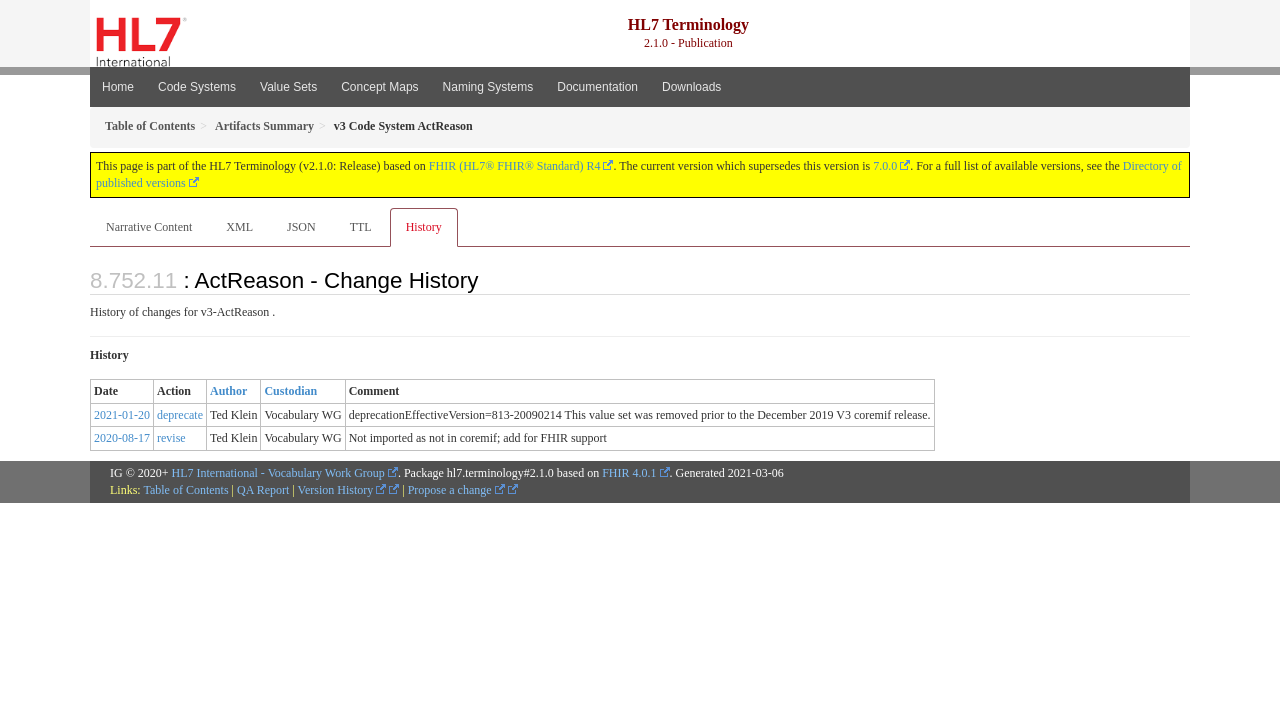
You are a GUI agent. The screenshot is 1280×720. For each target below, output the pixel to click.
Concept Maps (379, 87)
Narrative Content (149, 227)
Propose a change (456, 490)
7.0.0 (885, 166)
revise (171, 438)
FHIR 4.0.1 (629, 473)
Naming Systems (488, 87)
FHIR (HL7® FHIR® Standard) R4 (515, 166)
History (424, 227)
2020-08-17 (122, 438)
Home (118, 87)
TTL (361, 227)
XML (239, 227)
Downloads (691, 87)
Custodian (290, 391)
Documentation (597, 87)
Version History (342, 490)
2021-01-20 (122, 415)
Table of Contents (185, 490)
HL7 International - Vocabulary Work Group (278, 473)
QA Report (263, 490)
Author (228, 391)
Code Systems (197, 87)
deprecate (180, 415)
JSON (301, 227)
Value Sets (288, 87)
